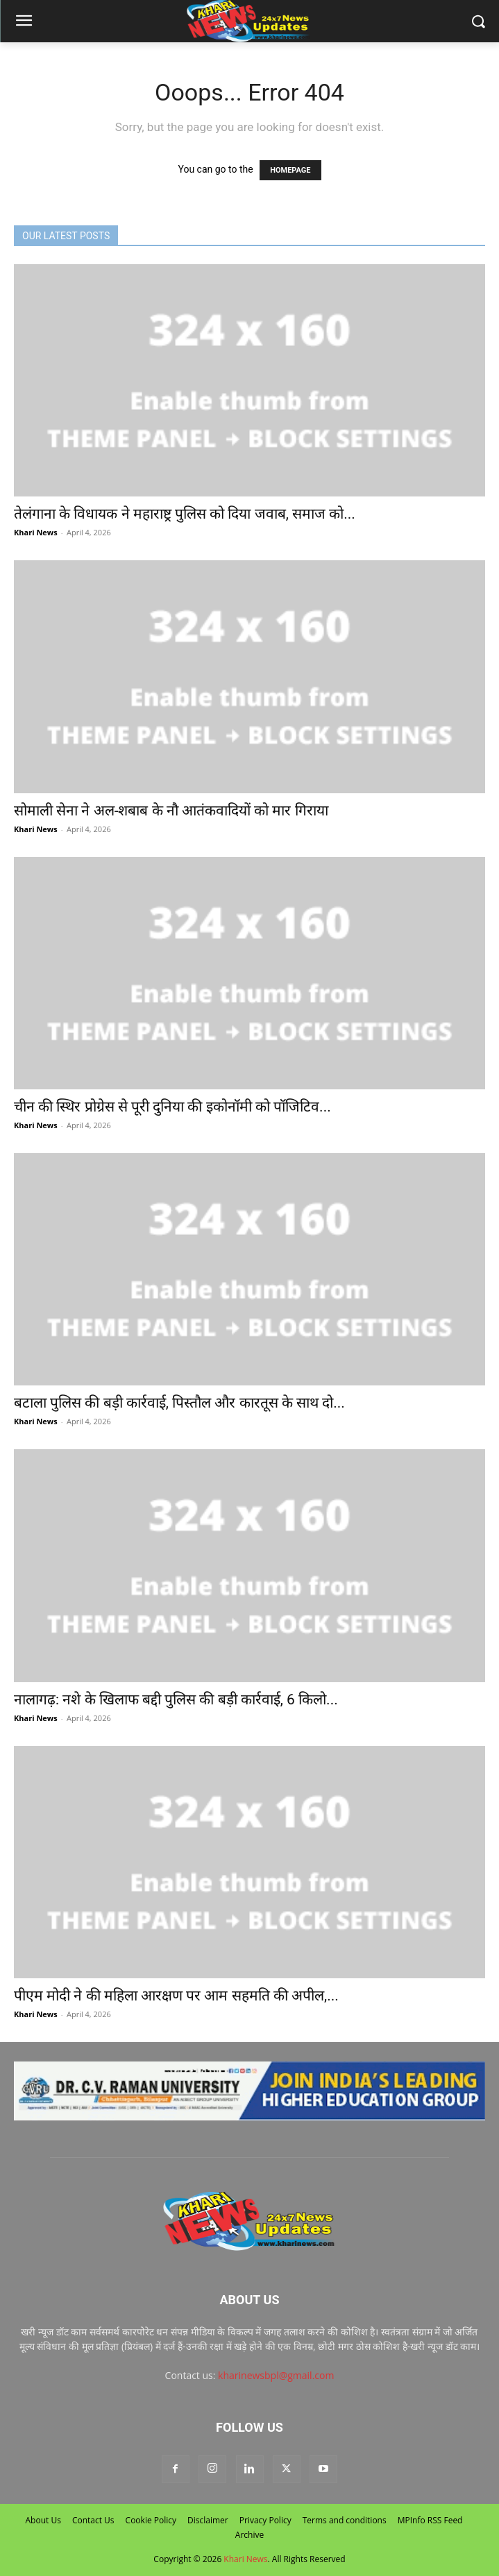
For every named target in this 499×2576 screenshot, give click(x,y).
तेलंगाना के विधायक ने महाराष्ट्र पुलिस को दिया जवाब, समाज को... (184, 513)
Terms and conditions (345, 2520)
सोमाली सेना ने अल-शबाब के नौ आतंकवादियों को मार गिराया (171, 810)
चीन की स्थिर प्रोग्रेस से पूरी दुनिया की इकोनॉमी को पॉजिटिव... (172, 1106)
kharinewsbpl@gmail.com (276, 2375)
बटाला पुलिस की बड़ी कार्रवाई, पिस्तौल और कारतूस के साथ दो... (179, 1402)
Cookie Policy (151, 2520)
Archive (249, 2535)
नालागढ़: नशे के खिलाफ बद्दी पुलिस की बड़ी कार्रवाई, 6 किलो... (176, 1699)
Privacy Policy (265, 2520)
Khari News (36, 532)
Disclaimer (207, 2520)
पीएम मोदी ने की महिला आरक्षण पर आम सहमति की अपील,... (176, 1995)
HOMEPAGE (290, 170)
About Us (43, 2520)
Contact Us (93, 2520)
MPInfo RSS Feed (430, 2520)
